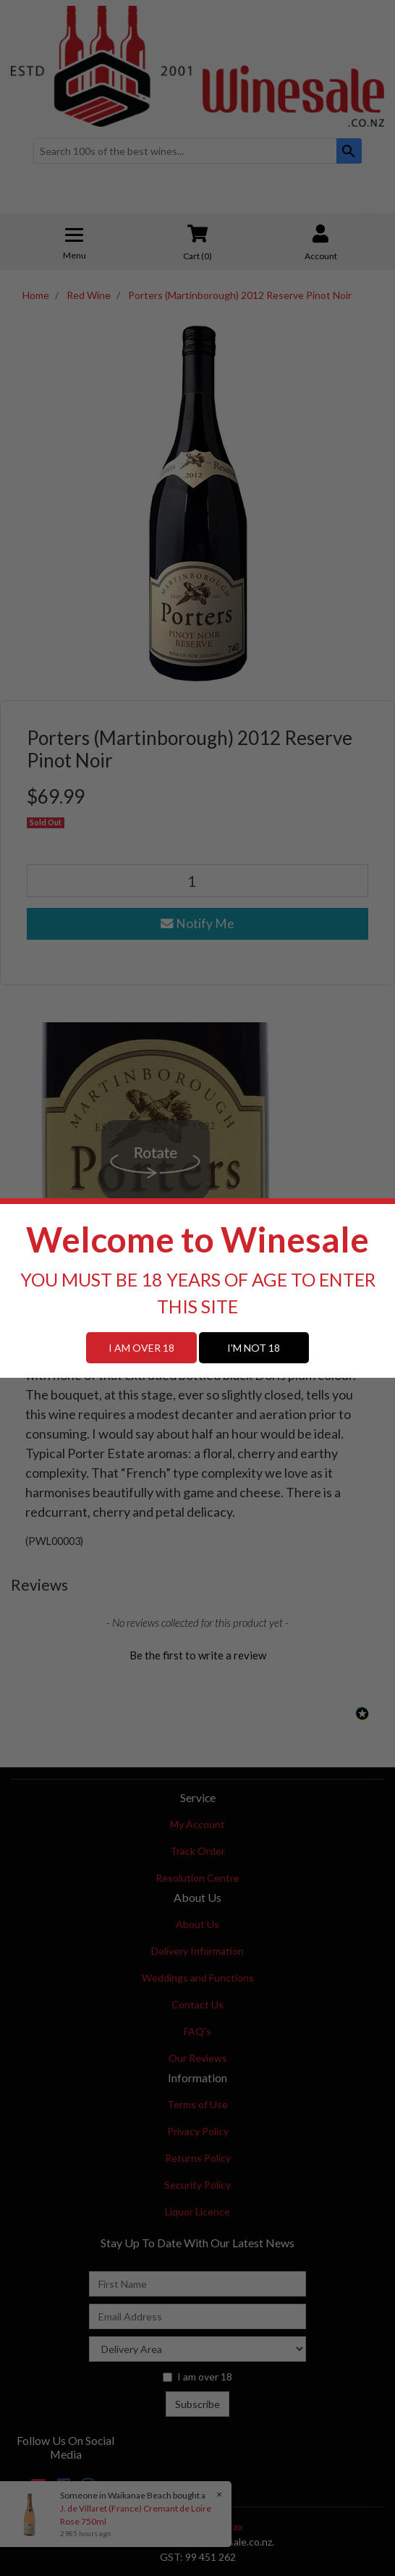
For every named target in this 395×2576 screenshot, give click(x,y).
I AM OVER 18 (141, 1348)
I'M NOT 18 (253, 1348)
